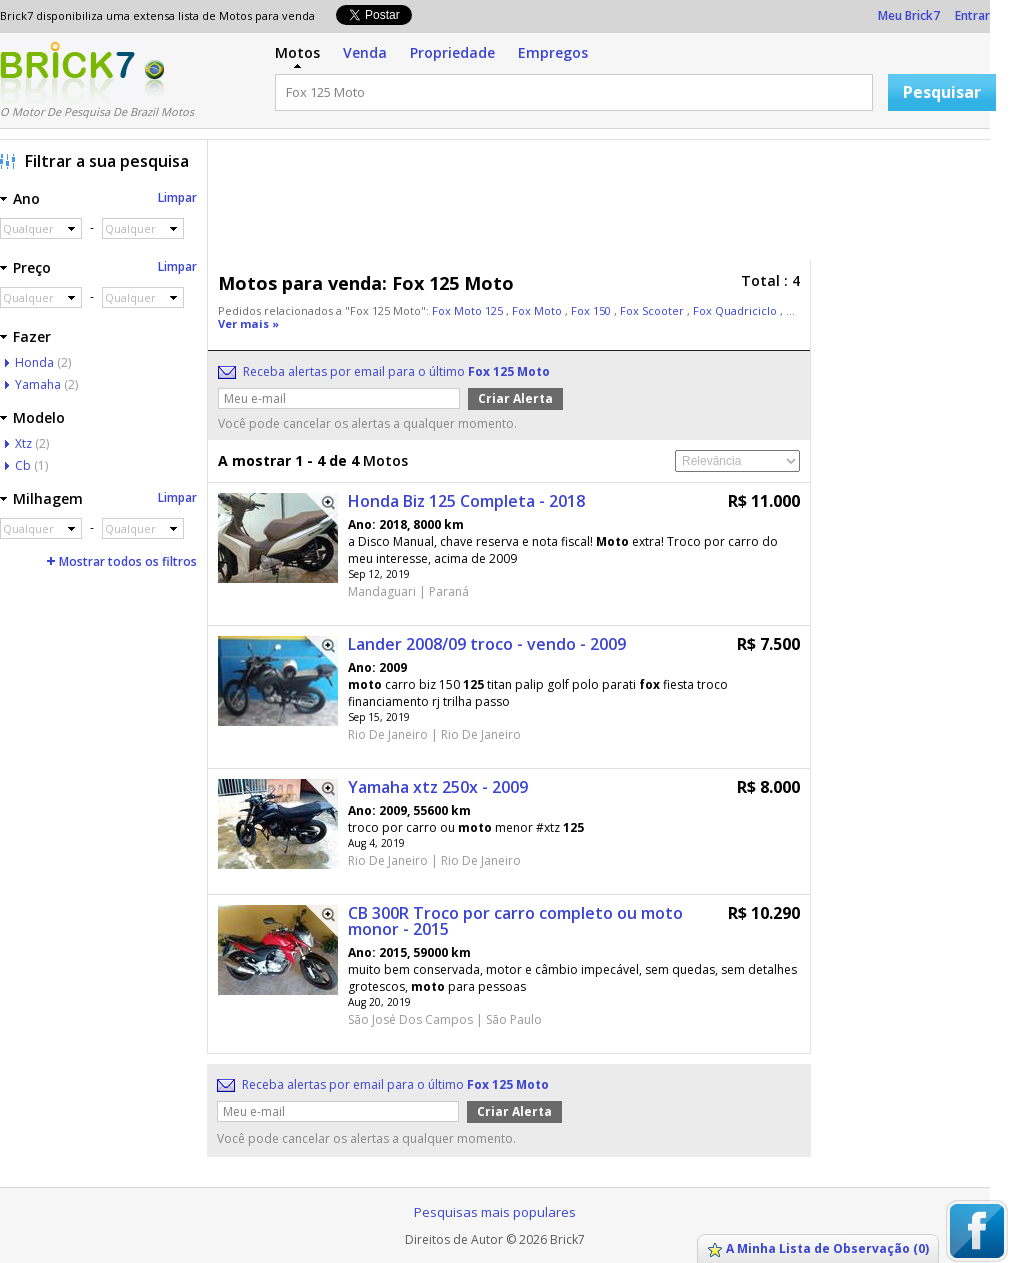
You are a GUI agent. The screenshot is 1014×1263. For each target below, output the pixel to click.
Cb (23, 465)
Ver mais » (248, 323)
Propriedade (452, 52)
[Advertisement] (604, 205)
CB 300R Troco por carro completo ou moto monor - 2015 (515, 921)
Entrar (972, 15)
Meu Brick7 (909, 15)
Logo (67, 73)
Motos (297, 52)
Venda (365, 52)
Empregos (553, 52)
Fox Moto (538, 310)
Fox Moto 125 (469, 310)
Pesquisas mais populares (495, 1212)
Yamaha (38, 384)
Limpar (177, 197)
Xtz (23, 443)
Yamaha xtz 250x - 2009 (438, 787)
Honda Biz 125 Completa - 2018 (466, 501)
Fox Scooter (653, 310)
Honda (34, 362)
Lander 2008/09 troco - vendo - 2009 (487, 644)
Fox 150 (592, 310)
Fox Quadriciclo (736, 310)
